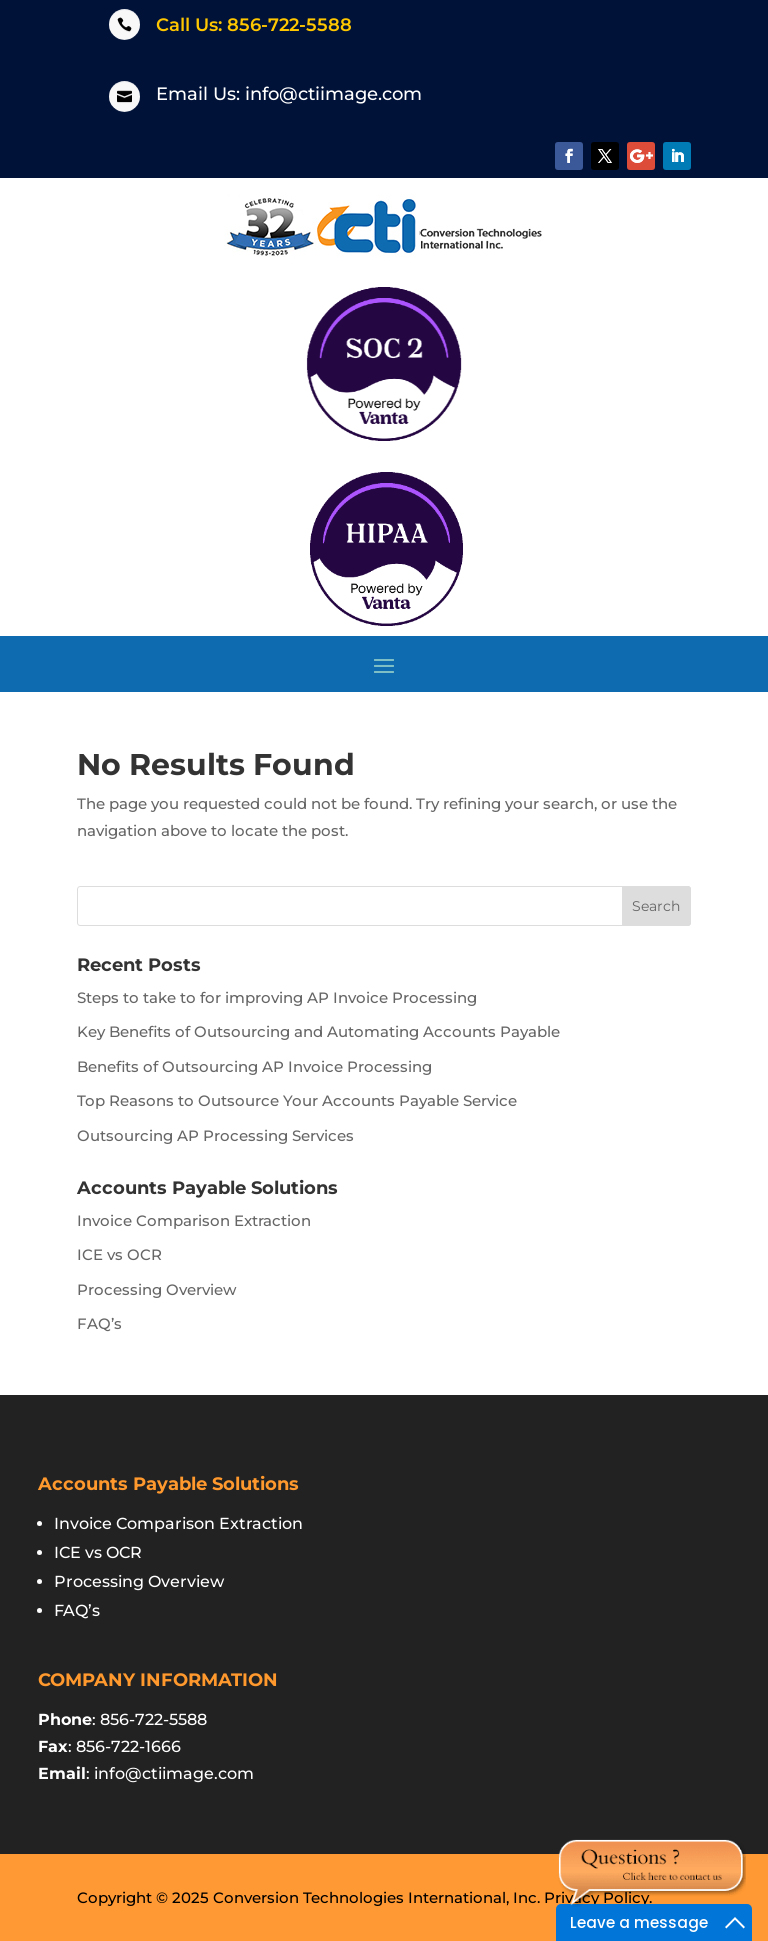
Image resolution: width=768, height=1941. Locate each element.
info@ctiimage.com (333, 94)
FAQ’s (99, 1323)
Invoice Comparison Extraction (194, 1220)
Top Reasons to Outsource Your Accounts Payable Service (297, 1100)
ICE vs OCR (119, 1254)
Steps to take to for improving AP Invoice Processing (277, 997)
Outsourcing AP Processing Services (215, 1135)
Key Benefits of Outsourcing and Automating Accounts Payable (318, 1031)
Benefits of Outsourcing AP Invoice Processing (254, 1066)
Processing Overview (156, 1289)
